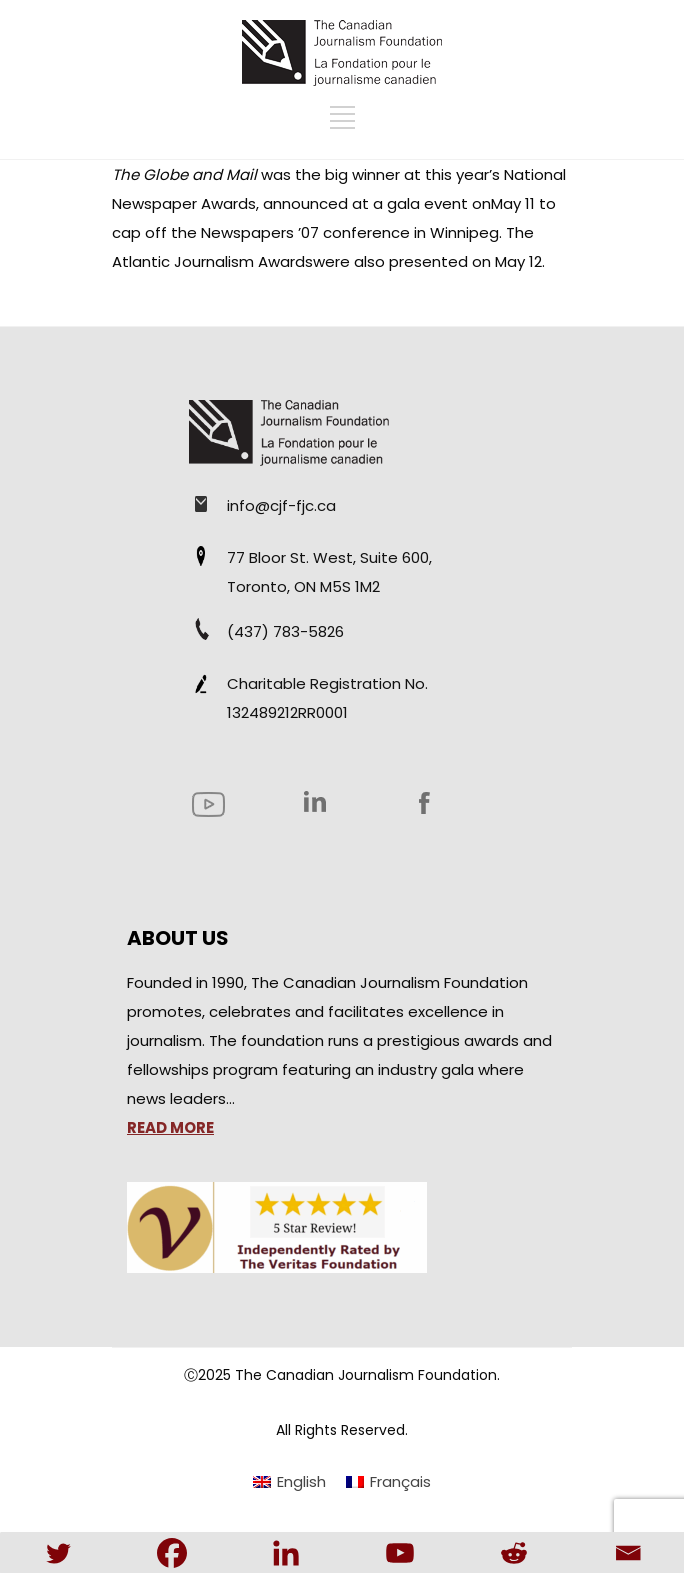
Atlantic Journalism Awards (212, 261)
